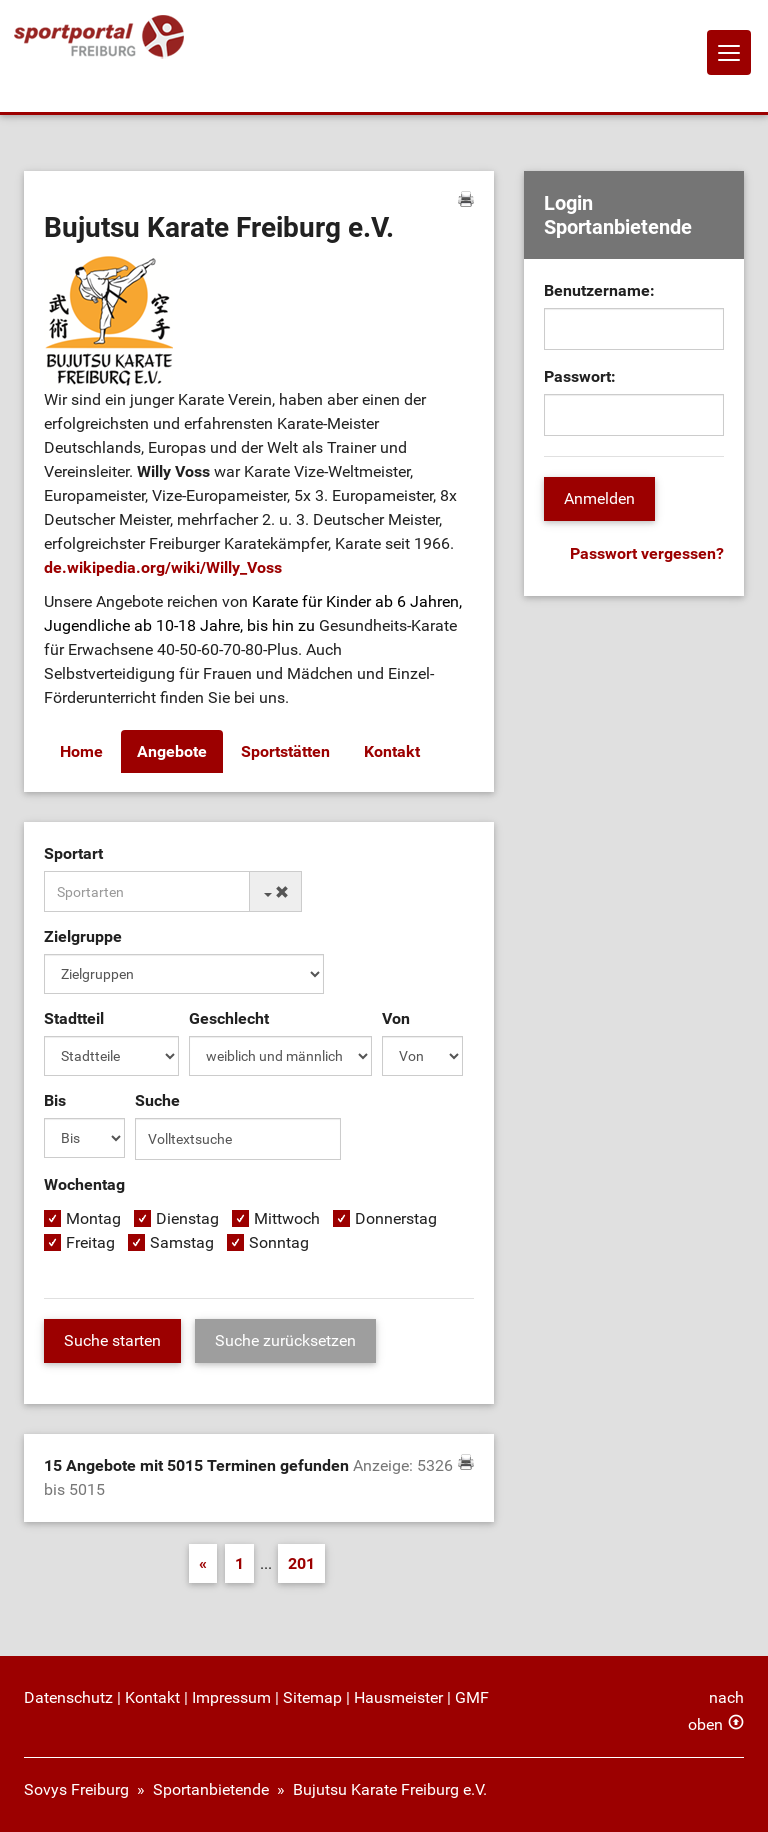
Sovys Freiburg (76, 1789)
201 (301, 1563)
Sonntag (279, 1242)
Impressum (231, 1697)
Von (396, 1018)
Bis (55, 1100)
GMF (472, 1697)
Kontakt (392, 751)
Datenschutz (68, 1697)
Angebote (172, 751)
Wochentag (84, 1184)
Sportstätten (285, 751)
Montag (93, 1218)
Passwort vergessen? (647, 553)
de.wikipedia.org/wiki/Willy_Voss (163, 567)
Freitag (90, 1242)
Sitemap (312, 1697)
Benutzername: (599, 290)
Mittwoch (287, 1218)
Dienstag (187, 1218)
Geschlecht (229, 1018)
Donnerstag (396, 1218)
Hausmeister (398, 1697)
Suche (157, 1100)
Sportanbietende (211, 1789)
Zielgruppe (83, 936)
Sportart (73, 853)
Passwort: (580, 376)
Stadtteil (74, 1018)
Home (81, 751)
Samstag (182, 1242)
